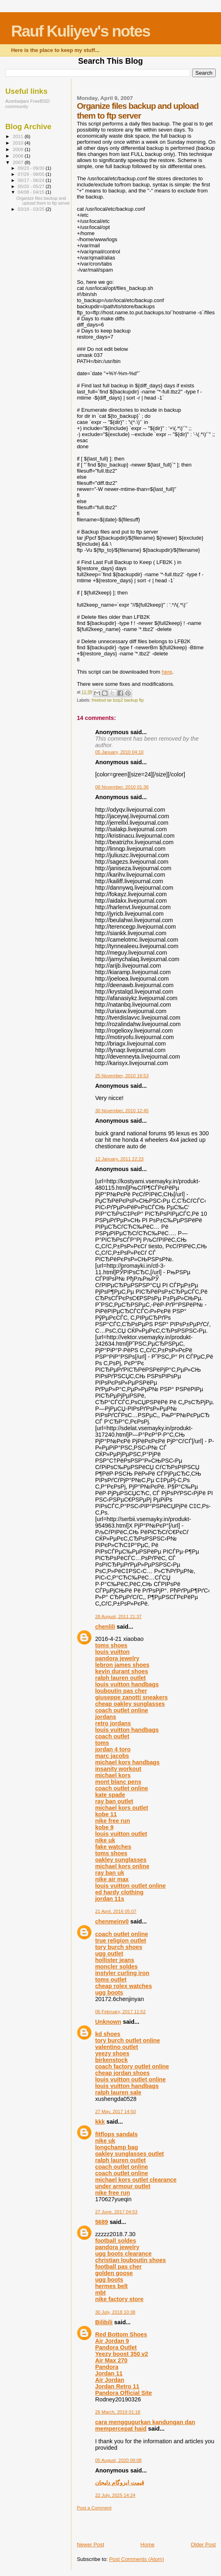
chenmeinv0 (112, 1921)
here (167, 672)
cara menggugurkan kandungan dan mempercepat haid (145, 2425)
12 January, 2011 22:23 (119, 1158)
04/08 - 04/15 (32, 192)
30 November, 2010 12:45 (122, 1110)
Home (148, 2544)
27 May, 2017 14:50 (115, 2111)
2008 (18, 155)
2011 (18, 136)
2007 (18, 162)
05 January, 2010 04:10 (119, 752)
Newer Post (90, 2544)
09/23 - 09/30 (32, 168)
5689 (101, 2222)
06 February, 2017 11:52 (120, 2011)
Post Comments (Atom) (136, 2559)
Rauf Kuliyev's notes (80, 31)
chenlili (105, 1626)
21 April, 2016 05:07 (115, 1911)
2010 (18, 142)
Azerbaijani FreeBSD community (27, 103)
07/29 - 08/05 (32, 174)
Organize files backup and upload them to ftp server (43, 200)
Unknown (108, 2021)
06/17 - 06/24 (32, 180)
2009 (18, 149)
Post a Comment (94, 2507)
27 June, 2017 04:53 (116, 2211)
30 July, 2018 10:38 (115, 2312)
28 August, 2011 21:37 (118, 1616)
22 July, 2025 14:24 (115, 2495)
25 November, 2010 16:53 (122, 1075)
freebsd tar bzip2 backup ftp (118, 700)
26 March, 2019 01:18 (117, 2412)
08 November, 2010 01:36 (122, 786)
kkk (100, 2121)
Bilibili (104, 2322)
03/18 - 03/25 (32, 209)
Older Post (203, 2544)
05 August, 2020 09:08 (118, 2460)
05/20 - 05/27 (32, 186)
